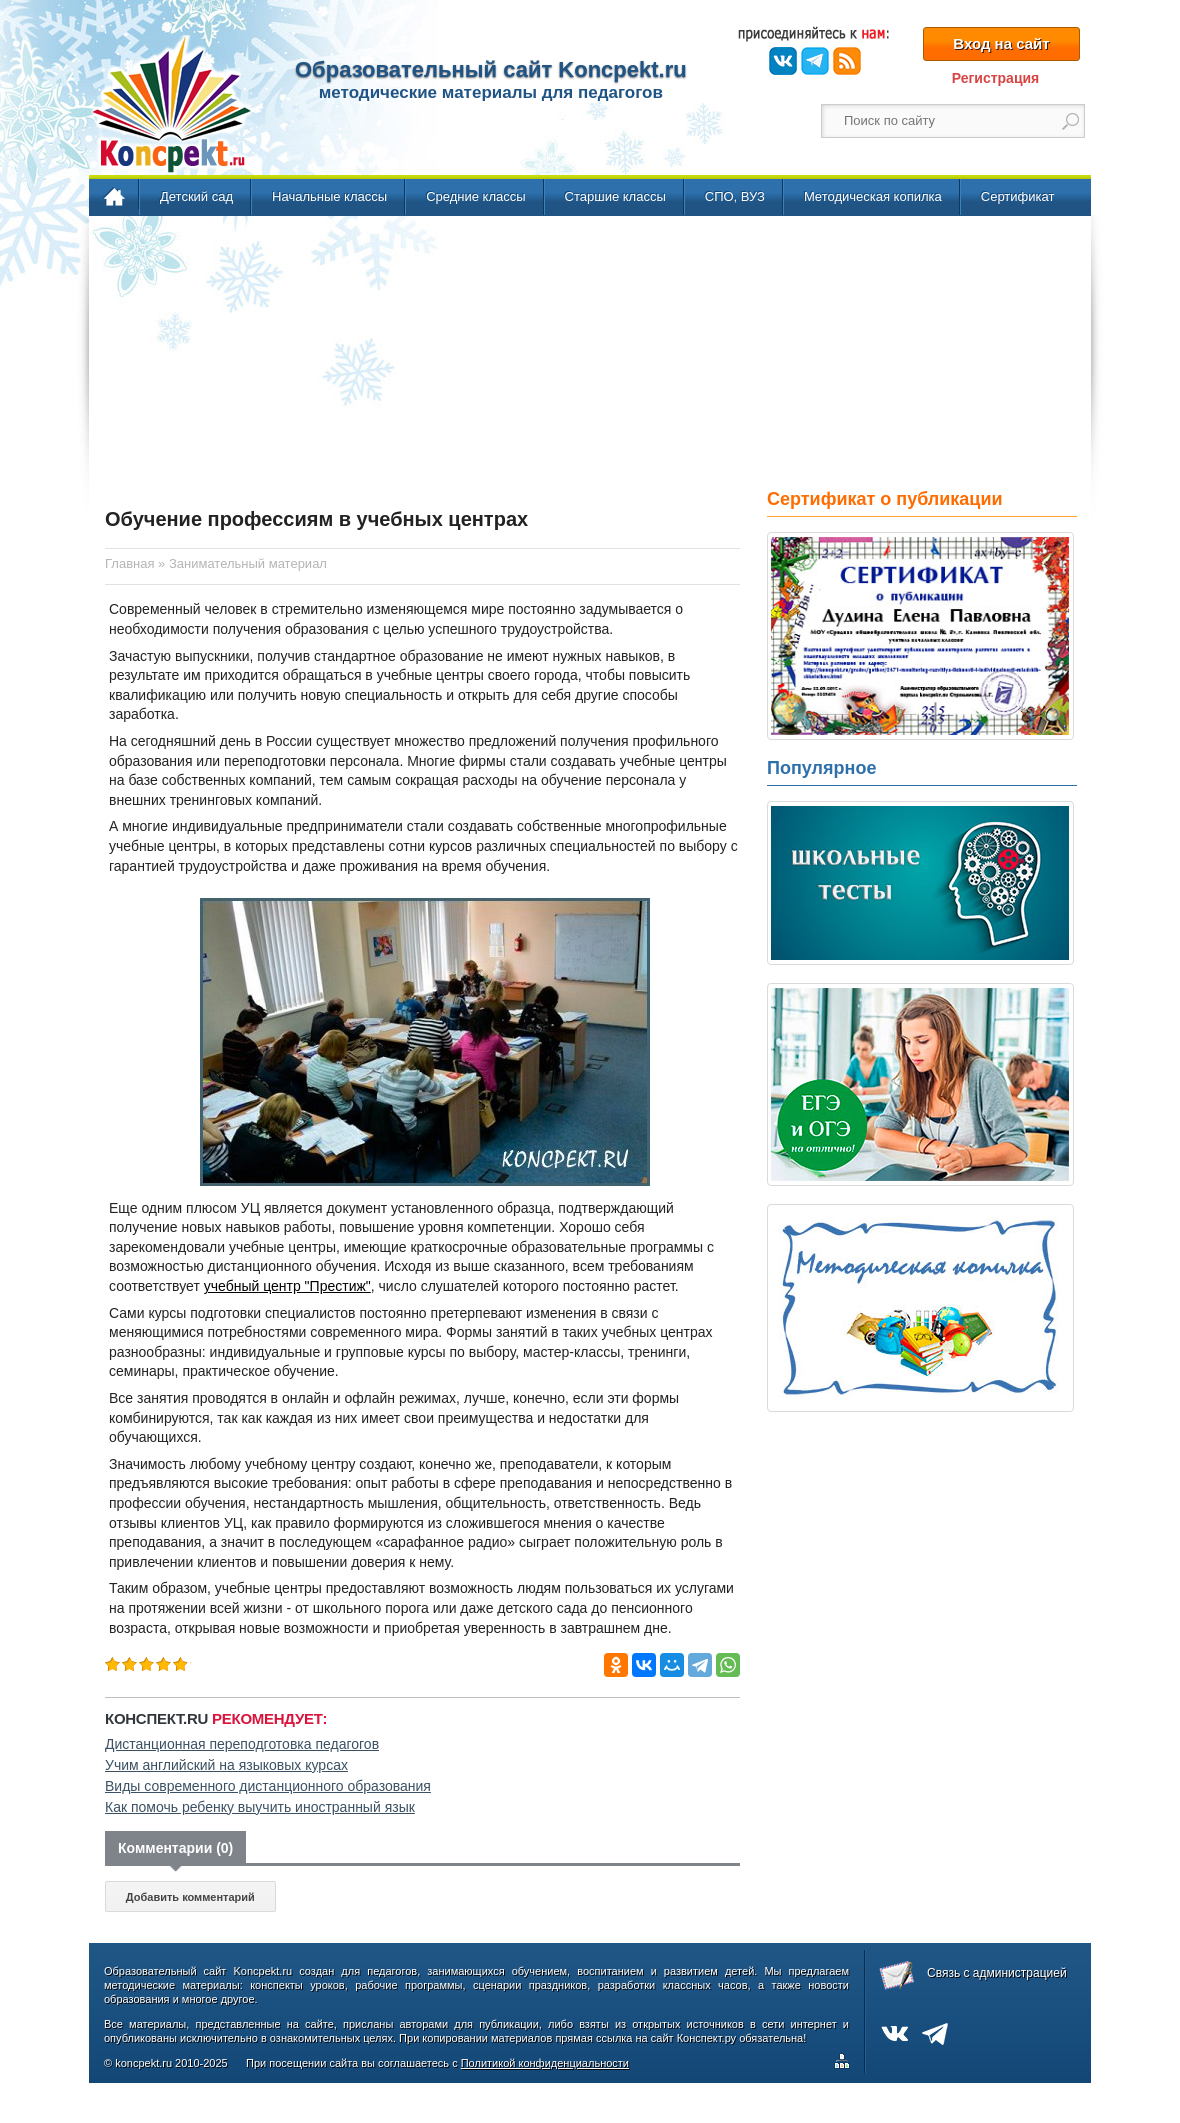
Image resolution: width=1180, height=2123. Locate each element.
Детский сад (196, 196)
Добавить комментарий (190, 1897)
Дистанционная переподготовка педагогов (242, 1744)
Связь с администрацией (997, 1973)
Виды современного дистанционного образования (268, 1786)
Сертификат (1018, 196)
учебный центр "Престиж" (287, 1286)
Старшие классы (615, 196)
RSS (847, 61)
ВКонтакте (783, 61)
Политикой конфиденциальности (545, 2063)
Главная (115, 198)
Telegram (815, 61)
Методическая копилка (873, 196)
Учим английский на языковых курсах (226, 1765)
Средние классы (475, 196)
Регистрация (996, 78)
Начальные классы (329, 196)
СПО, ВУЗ (735, 196)
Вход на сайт (1001, 43)
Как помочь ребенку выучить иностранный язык (260, 1807)
